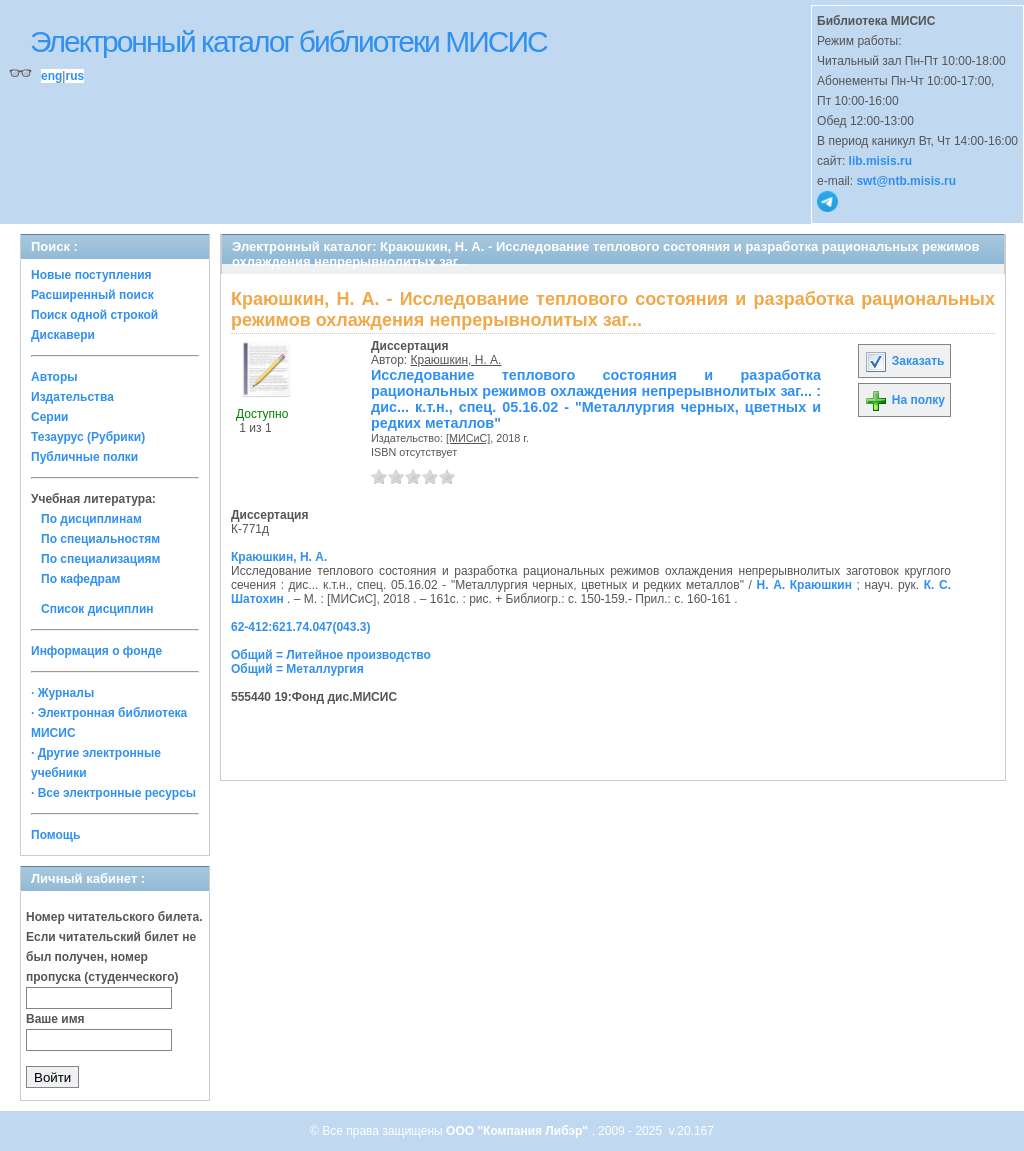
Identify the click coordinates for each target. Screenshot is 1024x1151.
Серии (49, 417)
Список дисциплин (97, 609)
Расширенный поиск (92, 295)
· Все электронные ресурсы (113, 793)
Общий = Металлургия (297, 669)
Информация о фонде (96, 651)
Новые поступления (91, 275)
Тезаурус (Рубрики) (88, 437)
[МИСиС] (468, 438)
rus (74, 76)
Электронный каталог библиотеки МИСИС (288, 41)
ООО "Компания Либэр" (518, 1131)
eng (51, 76)
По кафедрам (80, 579)
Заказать (904, 361)
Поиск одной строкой (94, 315)
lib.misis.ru (880, 161)
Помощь (55, 835)
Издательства (72, 397)
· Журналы (62, 693)
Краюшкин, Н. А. (456, 360)
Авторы (54, 377)
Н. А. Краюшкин (804, 585)
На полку (904, 400)
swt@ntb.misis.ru (906, 181)
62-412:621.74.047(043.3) (300, 627)
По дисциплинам (91, 519)
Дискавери (63, 335)
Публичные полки (84, 457)
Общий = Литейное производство (331, 655)
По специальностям (100, 539)
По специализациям (100, 559)
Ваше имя (55, 1019)
